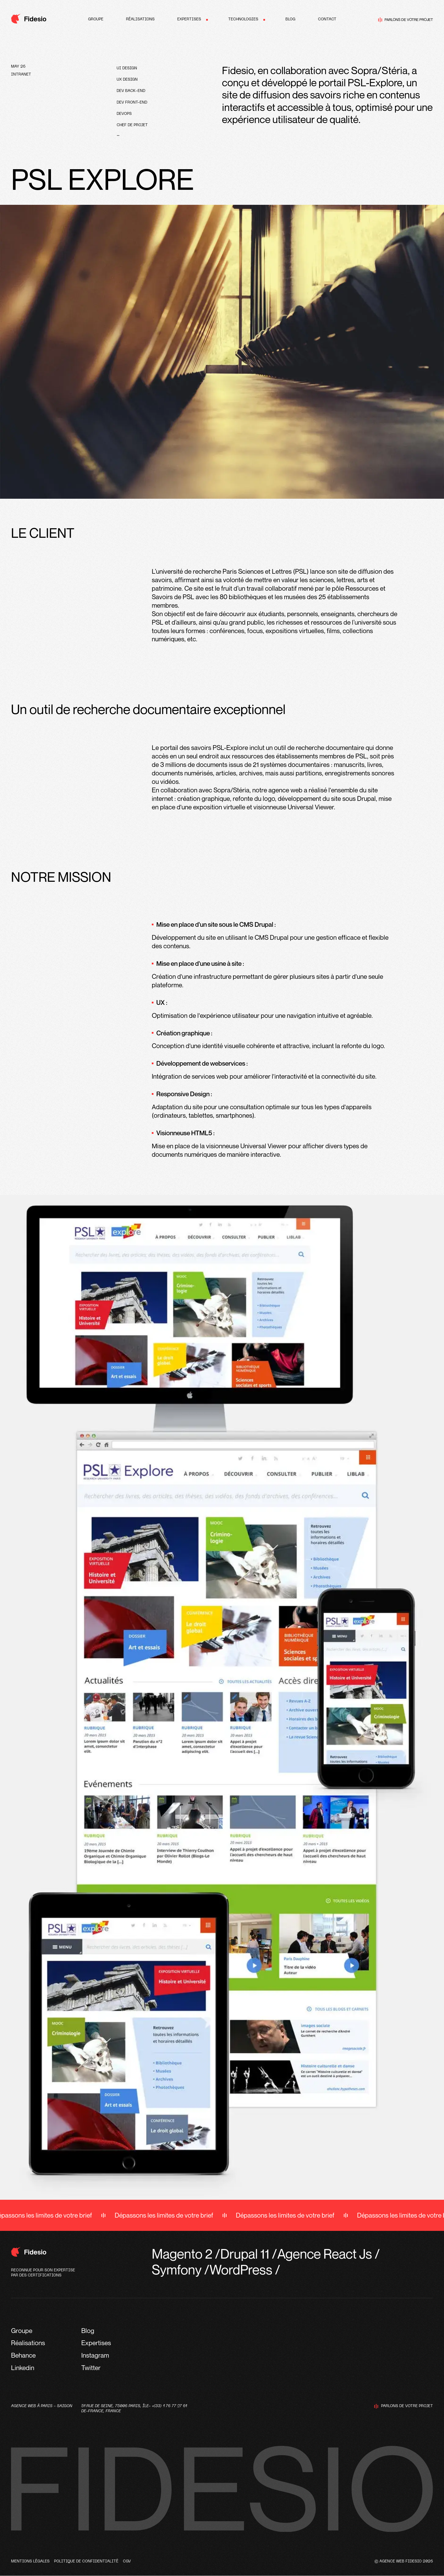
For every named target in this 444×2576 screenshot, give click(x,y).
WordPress (241, 2269)
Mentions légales (30, 2561)
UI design (127, 68)
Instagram (95, 2355)
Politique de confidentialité (86, 2561)
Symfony (177, 2269)
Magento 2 (182, 2254)
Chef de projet (132, 125)
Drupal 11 (244, 2254)
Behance (23, 2355)
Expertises (189, 19)
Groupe (95, 19)
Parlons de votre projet (405, 19)
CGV (127, 2561)
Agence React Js (324, 2254)
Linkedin (22, 2367)
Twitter (91, 2367)
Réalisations (140, 19)
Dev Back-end (131, 91)
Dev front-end (132, 102)
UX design (127, 79)
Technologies (243, 19)
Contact (327, 19)
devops (124, 114)
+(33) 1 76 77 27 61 (169, 2406)
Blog (290, 19)
